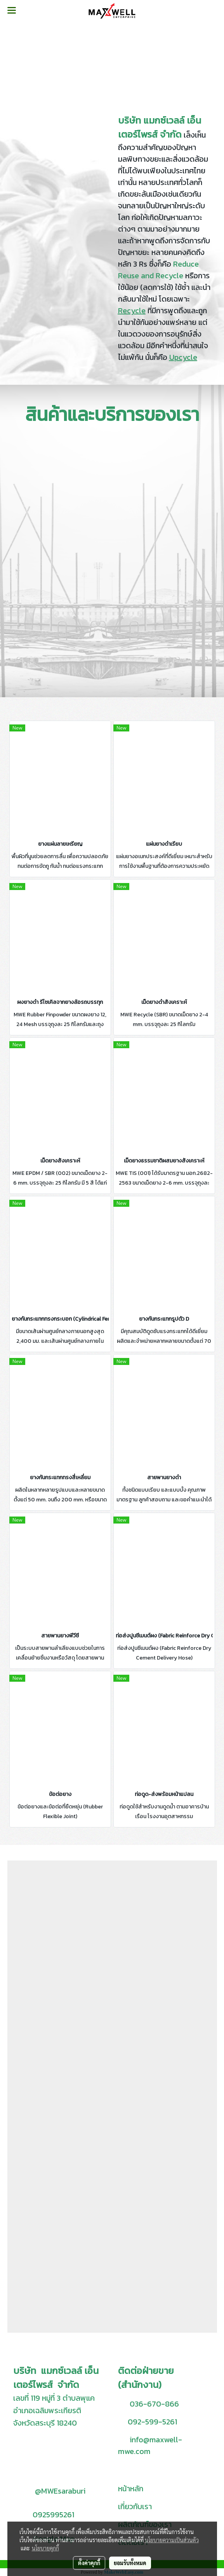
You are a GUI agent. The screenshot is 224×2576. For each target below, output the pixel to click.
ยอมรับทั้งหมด (130, 2562)
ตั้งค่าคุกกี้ (89, 2562)
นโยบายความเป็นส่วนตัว (172, 2539)
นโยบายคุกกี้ (45, 2548)
